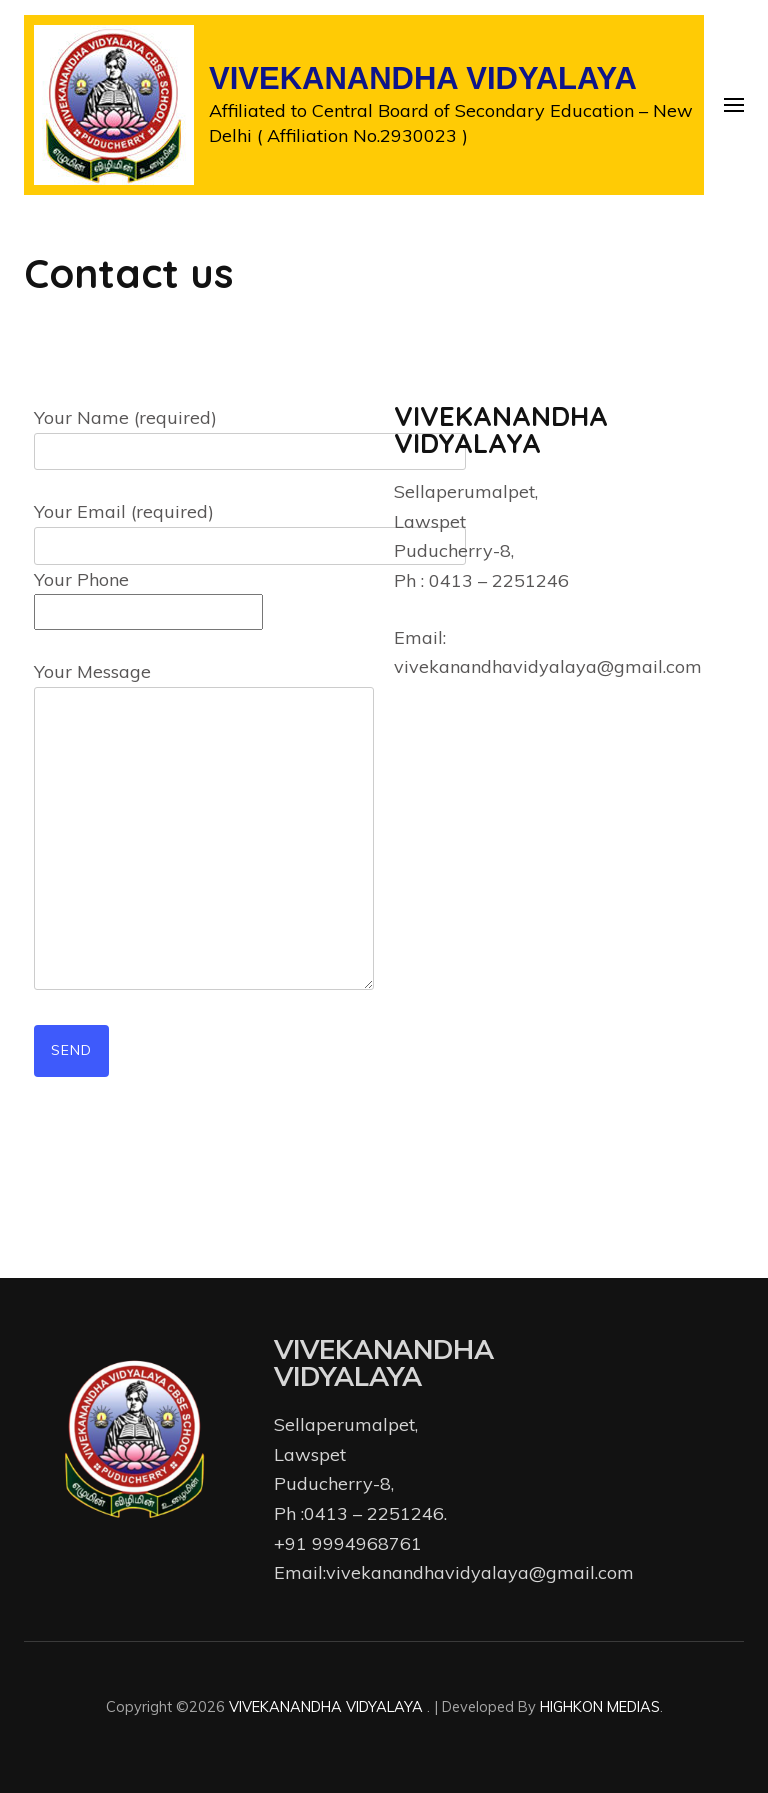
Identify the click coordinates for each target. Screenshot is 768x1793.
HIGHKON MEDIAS (600, 1706)
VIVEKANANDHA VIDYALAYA (423, 78)
